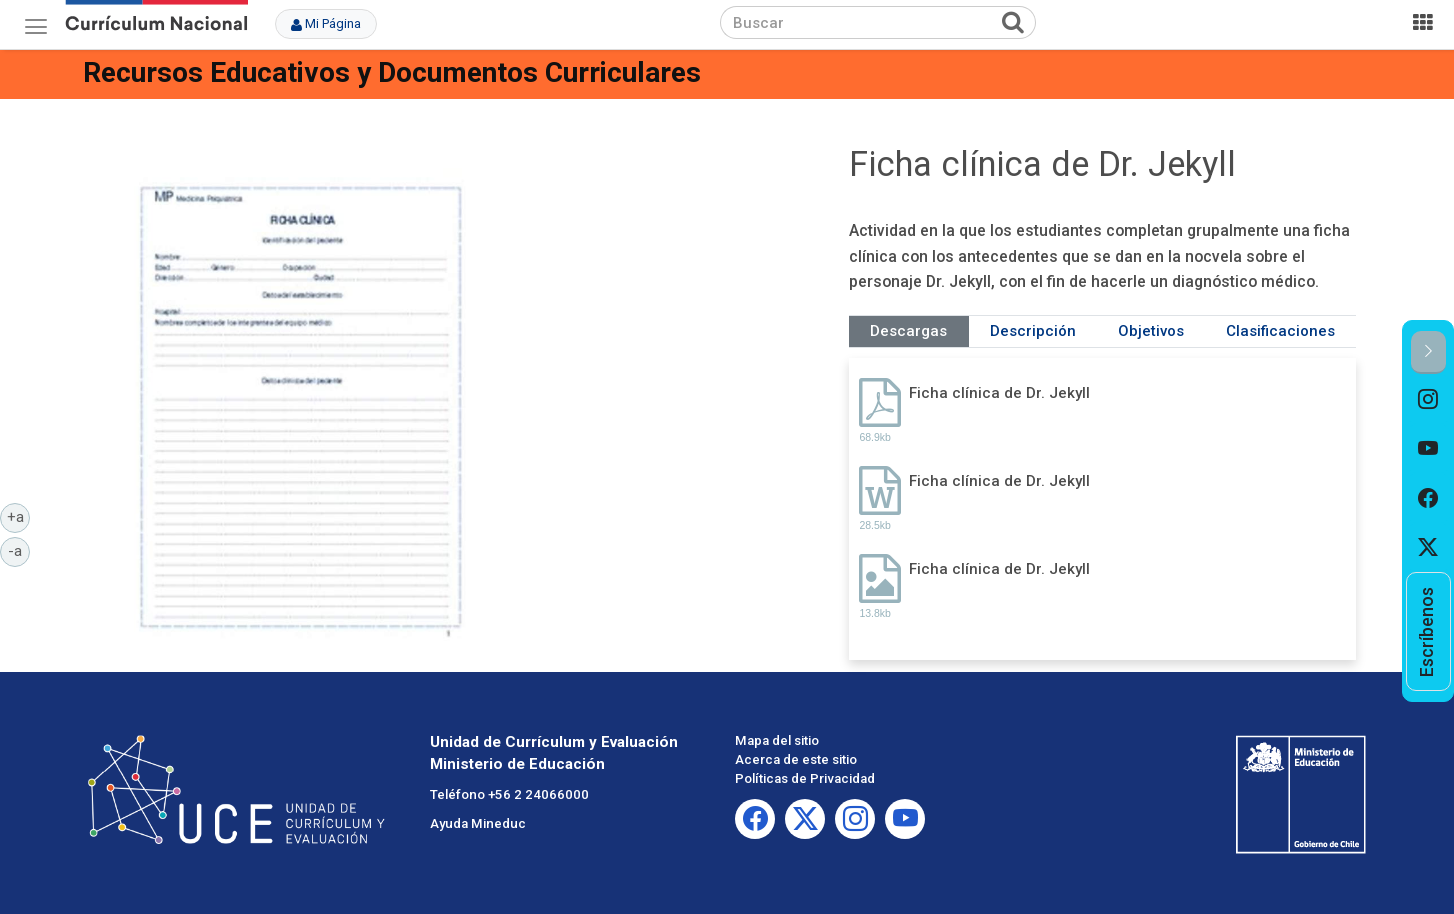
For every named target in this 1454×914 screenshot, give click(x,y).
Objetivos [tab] (1151, 331)
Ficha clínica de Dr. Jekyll (999, 393)
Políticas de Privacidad (805, 778)
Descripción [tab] (1033, 331)
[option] (1428, 399)
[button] (1428, 352)
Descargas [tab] (908, 331)
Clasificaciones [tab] (1280, 331)
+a (19, 516)
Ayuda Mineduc (478, 823)
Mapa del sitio (777, 740)
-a (19, 550)
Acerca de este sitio (796, 759)
